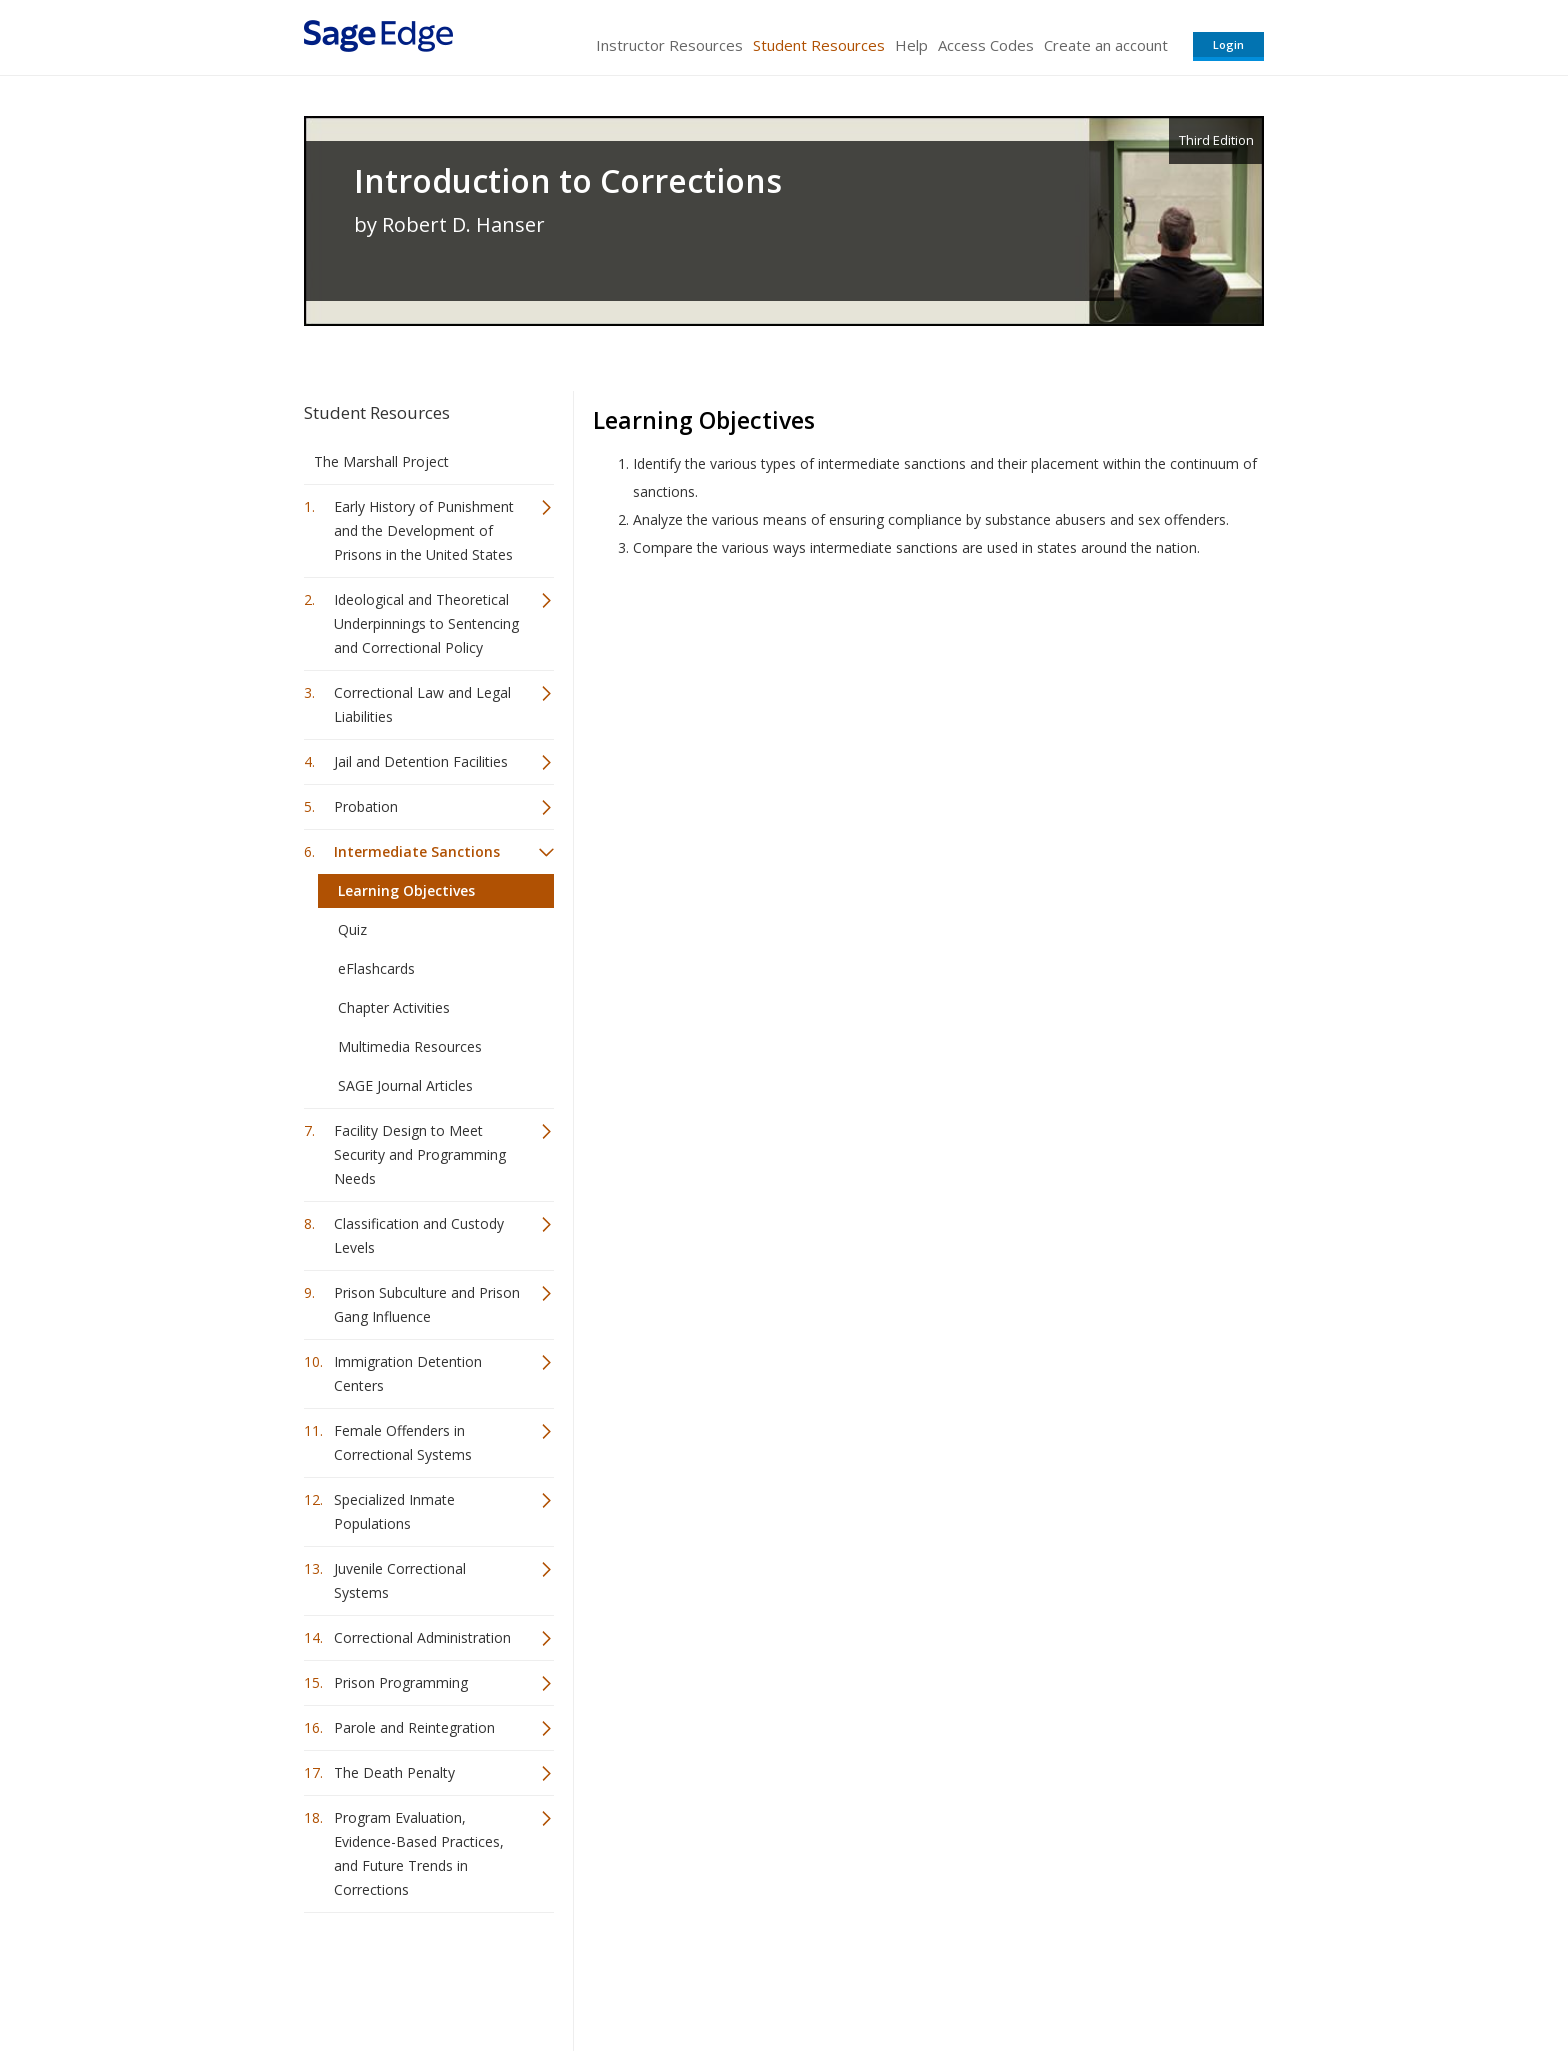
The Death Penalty (394, 1772)
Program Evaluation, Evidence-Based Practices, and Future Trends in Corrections (419, 1853)
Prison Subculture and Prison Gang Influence (427, 1304)
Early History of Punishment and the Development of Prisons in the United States (424, 530)
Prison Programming (401, 1682)
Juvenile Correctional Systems (400, 1580)
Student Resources (819, 45)
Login (1228, 44)
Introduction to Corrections (568, 181)
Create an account (1106, 45)
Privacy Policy (1132, 1976)
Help (911, 45)
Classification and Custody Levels (419, 1235)
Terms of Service (898, 1976)
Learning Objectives (406, 890)
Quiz (352, 929)
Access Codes (986, 45)
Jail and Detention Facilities (421, 761)
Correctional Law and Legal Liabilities (422, 704)
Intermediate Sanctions (417, 851)
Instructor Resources (669, 45)
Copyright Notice (1020, 1976)
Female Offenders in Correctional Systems (403, 1442)
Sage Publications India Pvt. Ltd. (594, 1976)
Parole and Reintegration (414, 1727)
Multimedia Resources (410, 1046)
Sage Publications (418, 1976)
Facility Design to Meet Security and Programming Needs (420, 1154)
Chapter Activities (394, 1007)
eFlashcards (376, 968)
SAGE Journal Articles (405, 1085)
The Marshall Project (381, 461)
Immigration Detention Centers (408, 1373)
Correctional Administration (422, 1637)
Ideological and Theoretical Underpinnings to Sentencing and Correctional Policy (426, 623)
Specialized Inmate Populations (394, 1511)
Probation (366, 806)
